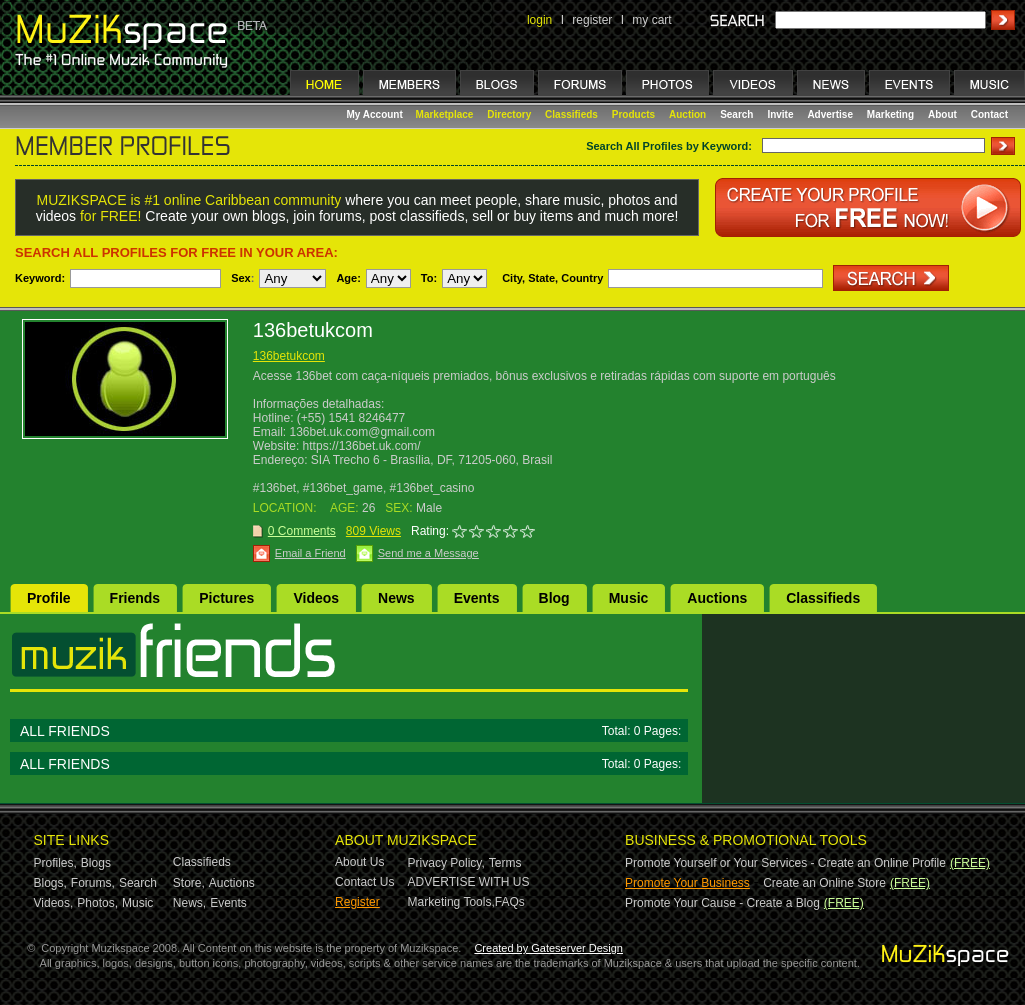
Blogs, (50, 883)
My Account (376, 114)
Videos (316, 598)
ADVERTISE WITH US (469, 882)
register (592, 20)
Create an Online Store (824, 883)
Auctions (717, 598)
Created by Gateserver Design (548, 948)
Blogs (96, 863)
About (942, 114)
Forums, (93, 883)
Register (357, 902)
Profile (49, 598)
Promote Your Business (687, 883)
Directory (509, 114)
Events (477, 598)
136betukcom (289, 356)
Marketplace (445, 114)
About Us (359, 862)
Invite (780, 114)
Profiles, (55, 863)
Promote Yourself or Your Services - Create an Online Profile (785, 863)
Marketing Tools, (451, 902)
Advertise (830, 114)
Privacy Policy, (446, 863)
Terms (505, 863)
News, (189, 903)
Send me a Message (428, 553)
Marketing (890, 114)
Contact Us (364, 882)
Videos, (54, 903)
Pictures (226, 598)
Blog (554, 598)
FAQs (510, 902)
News (396, 598)
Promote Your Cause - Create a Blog (722, 903)
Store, (189, 883)
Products (633, 114)
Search (736, 114)
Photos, (97, 903)
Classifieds (571, 114)
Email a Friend (310, 553)
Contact (989, 114)
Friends (135, 598)
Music (629, 598)
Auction (687, 114)
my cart (651, 20)
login (539, 20)
